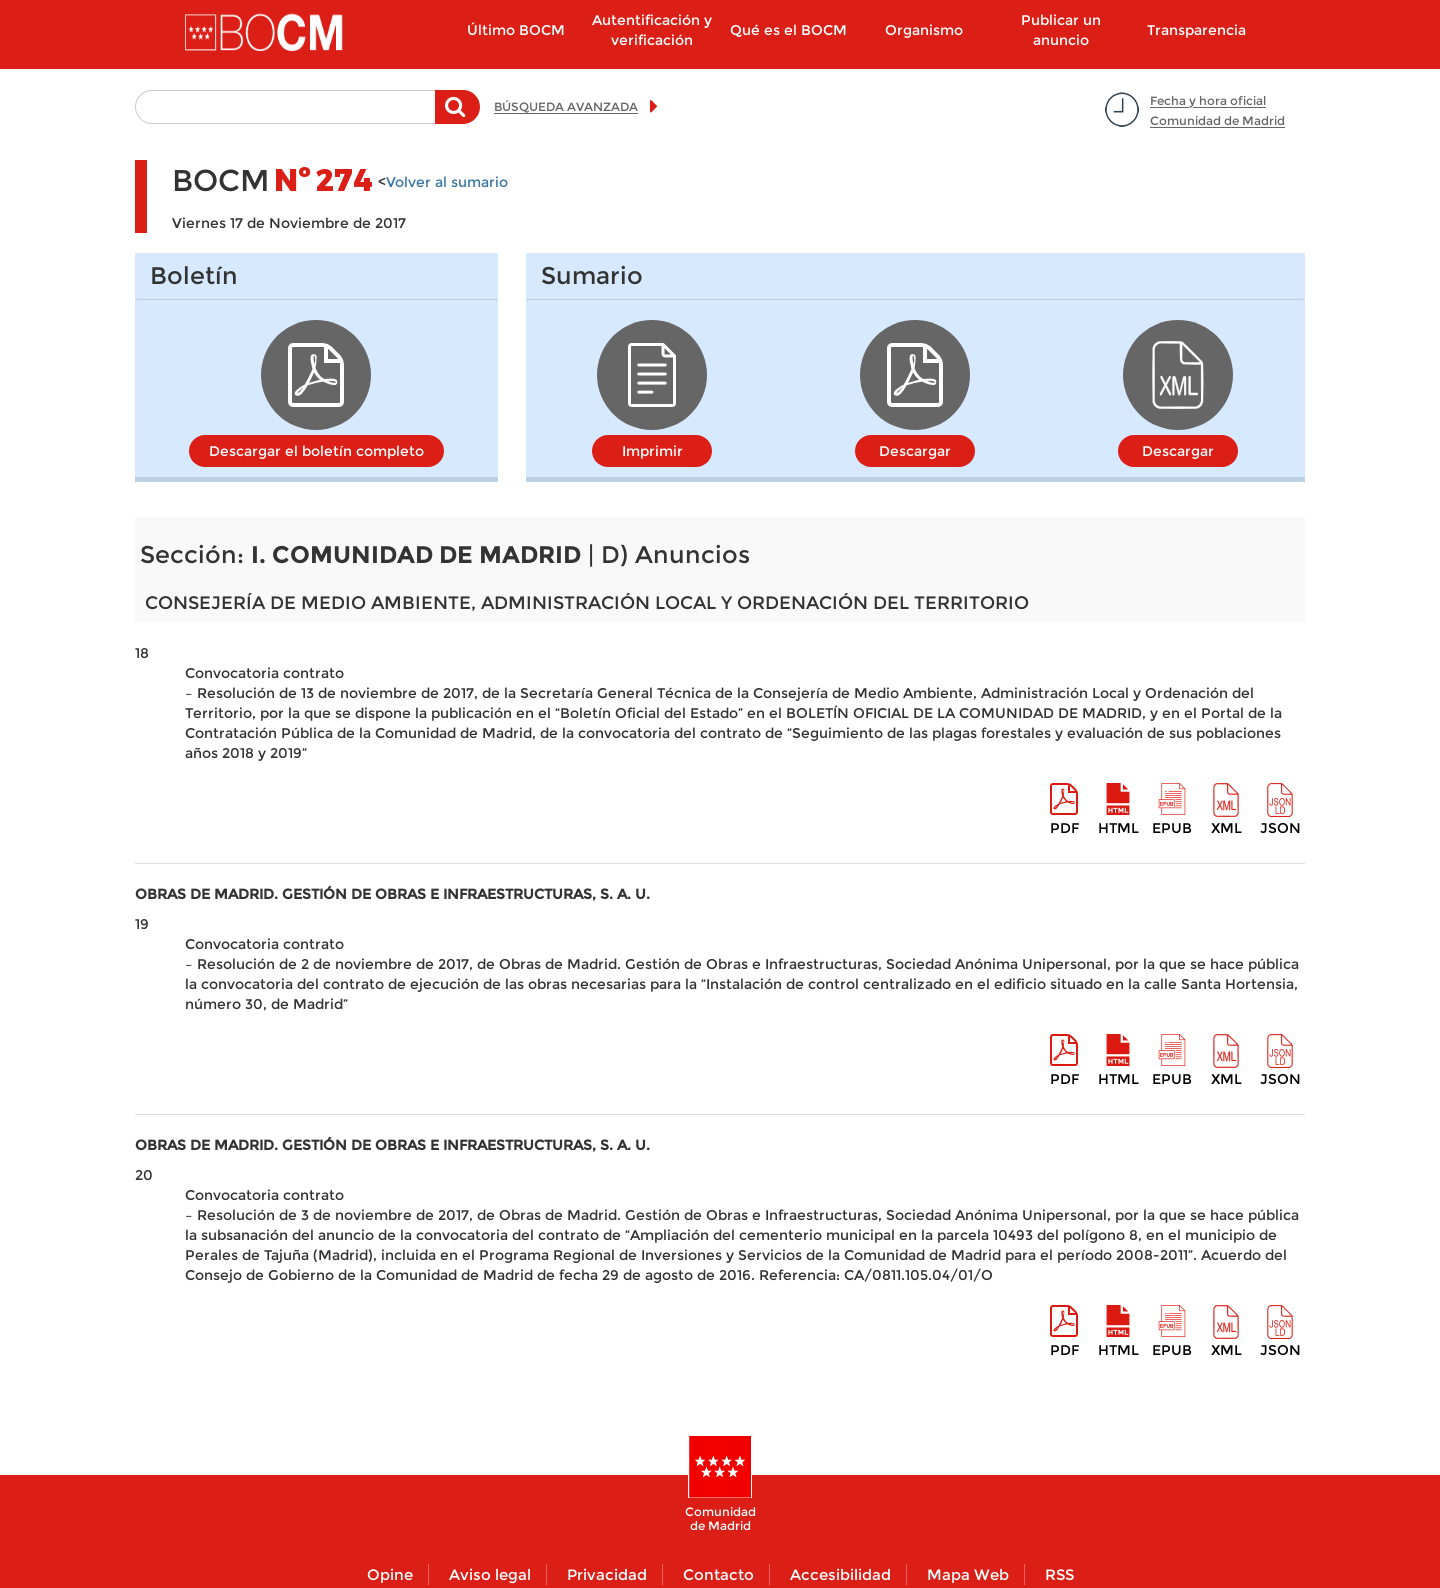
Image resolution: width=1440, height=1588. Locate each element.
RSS (1059, 1574)
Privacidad (607, 1574)
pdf (1064, 828)
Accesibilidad (840, 1574)
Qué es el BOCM (788, 30)
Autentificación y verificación (652, 30)
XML (1226, 828)
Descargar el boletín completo (316, 451)
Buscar (457, 117)
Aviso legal (490, 1574)
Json (1280, 828)
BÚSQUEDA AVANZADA (566, 106)
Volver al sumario (447, 182)
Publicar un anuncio (1061, 30)
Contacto (718, 1574)
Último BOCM (516, 30)
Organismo (924, 30)
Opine (390, 1574)
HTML (1118, 828)
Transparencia (1196, 30)
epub (1172, 828)
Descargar (915, 451)
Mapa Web (968, 1574)
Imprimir (652, 451)
